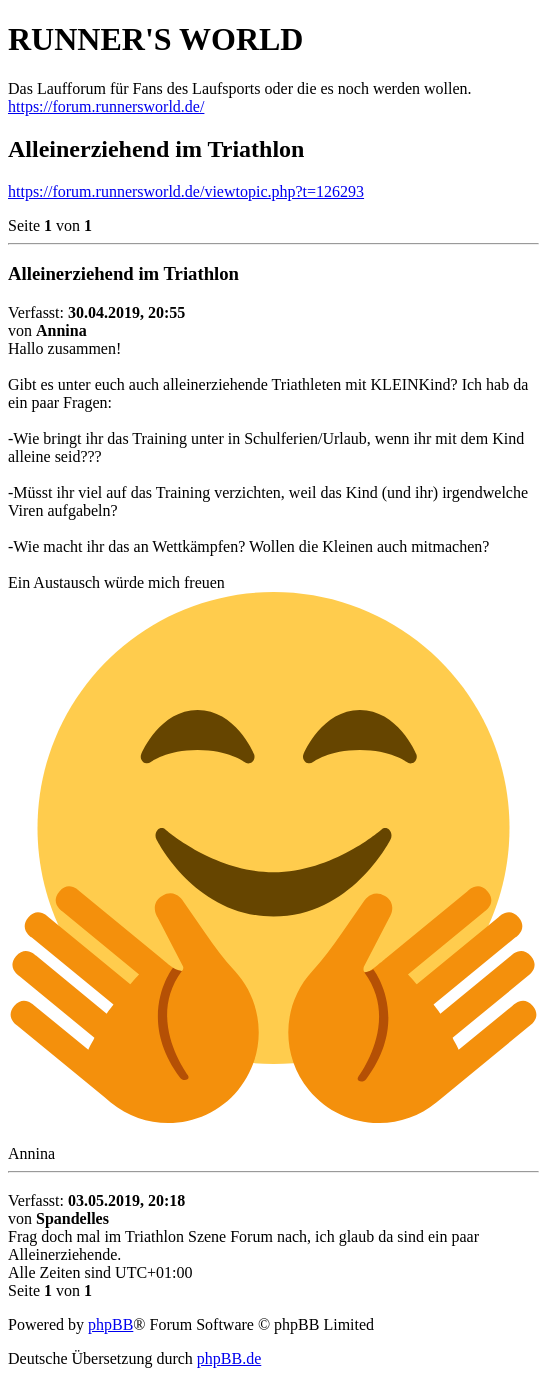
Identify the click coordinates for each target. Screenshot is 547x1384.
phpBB (110, 1324)
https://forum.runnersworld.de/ (106, 106)
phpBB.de (229, 1358)
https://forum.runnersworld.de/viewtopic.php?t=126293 (186, 191)
